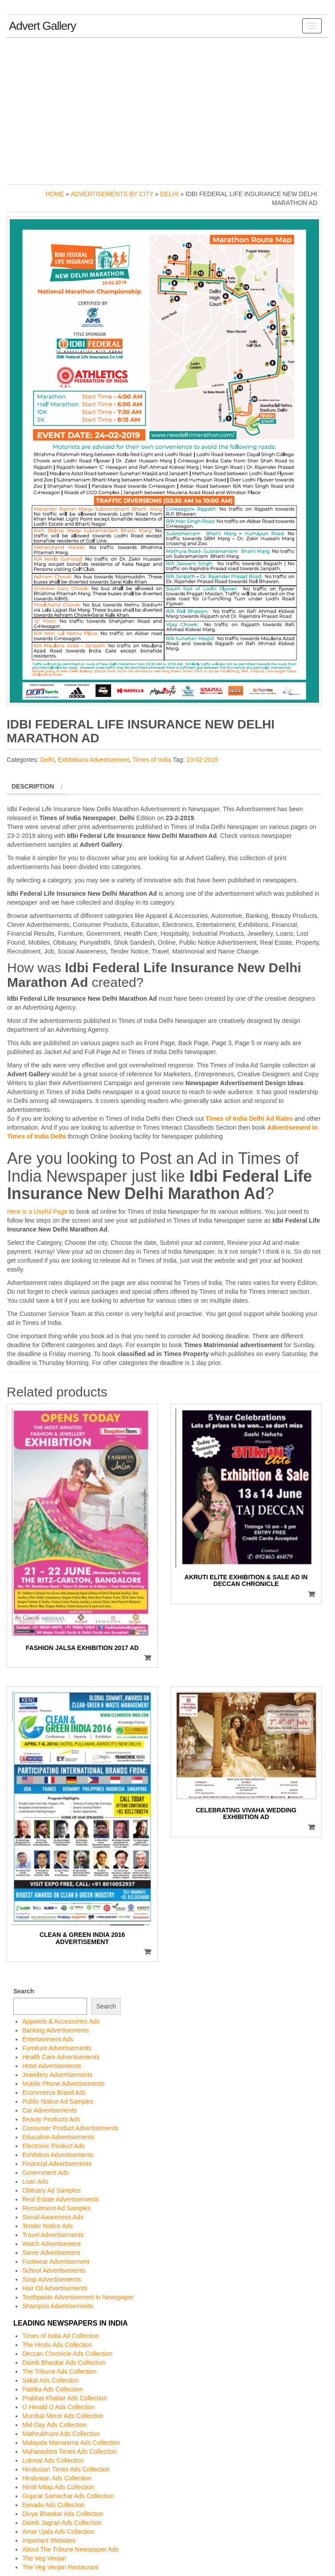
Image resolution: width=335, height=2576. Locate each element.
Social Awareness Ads (53, 2217)
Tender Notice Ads (47, 2226)
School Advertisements (53, 2270)
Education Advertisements (58, 2137)
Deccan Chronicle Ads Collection (67, 2353)
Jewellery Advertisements (57, 2074)
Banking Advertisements (55, 2030)
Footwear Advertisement (55, 2261)
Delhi (169, 193)
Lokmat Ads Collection (53, 2460)
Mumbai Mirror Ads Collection (63, 2415)
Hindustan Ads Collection (57, 2478)
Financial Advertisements (57, 2163)
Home (54, 193)
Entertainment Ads (47, 2039)
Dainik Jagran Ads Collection (61, 2522)
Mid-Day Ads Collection (54, 2424)
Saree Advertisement (51, 2252)
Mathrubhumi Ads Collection (61, 2433)
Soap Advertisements (51, 2279)
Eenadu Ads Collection (53, 2504)
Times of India (151, 759)
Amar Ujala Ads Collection (58, 2531)
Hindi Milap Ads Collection (58, 2487)
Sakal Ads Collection (50, 2380)
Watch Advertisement (51, 2243)
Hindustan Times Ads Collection (66, 2469)
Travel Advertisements (53, 2234)
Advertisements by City (112, 193)
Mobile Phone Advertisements (63, 2083)
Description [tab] (33, 786)
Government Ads (45, 2172)
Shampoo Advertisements (57, 2306)
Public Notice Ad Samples (57, 2101)
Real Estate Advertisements (60, 2199)
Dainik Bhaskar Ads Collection (63, 2362)
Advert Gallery (42, 25)
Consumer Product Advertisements (70, 2128)
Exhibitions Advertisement (93, 759)
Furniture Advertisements (57, 2048)
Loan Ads (35, 2181)
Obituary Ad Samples (51, 2190)
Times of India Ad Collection (60, 2335)
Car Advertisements (49, 2110)
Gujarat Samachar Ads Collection (68, 2496)
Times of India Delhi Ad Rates (249, 1118)
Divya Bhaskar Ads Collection (63, 2513)
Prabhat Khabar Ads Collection (64, 2398)
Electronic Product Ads (53, 2145)
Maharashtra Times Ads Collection (69, 2451)
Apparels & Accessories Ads (61, 2021)
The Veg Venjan (44, 2558)
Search (23, 1991)
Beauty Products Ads (51, 2119)
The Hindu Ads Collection (57, 2344)
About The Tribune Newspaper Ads (70, 2549)
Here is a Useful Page (37, 1211)
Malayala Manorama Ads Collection (71, 2442)
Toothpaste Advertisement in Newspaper (78, 2297)
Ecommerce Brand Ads (54, 2092)
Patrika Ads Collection (52, 2389)
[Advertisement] (167, 109)
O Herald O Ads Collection (58, 2407)
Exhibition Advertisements (57, 2154)
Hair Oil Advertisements (54, 2288)
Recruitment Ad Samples (56, 2208)
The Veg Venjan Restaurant (60, 2567)
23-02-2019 (202, 759)
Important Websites (49, 2540)
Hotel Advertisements (51, 2065)
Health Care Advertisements (61, 2057)
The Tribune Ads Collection (59, 2371)
